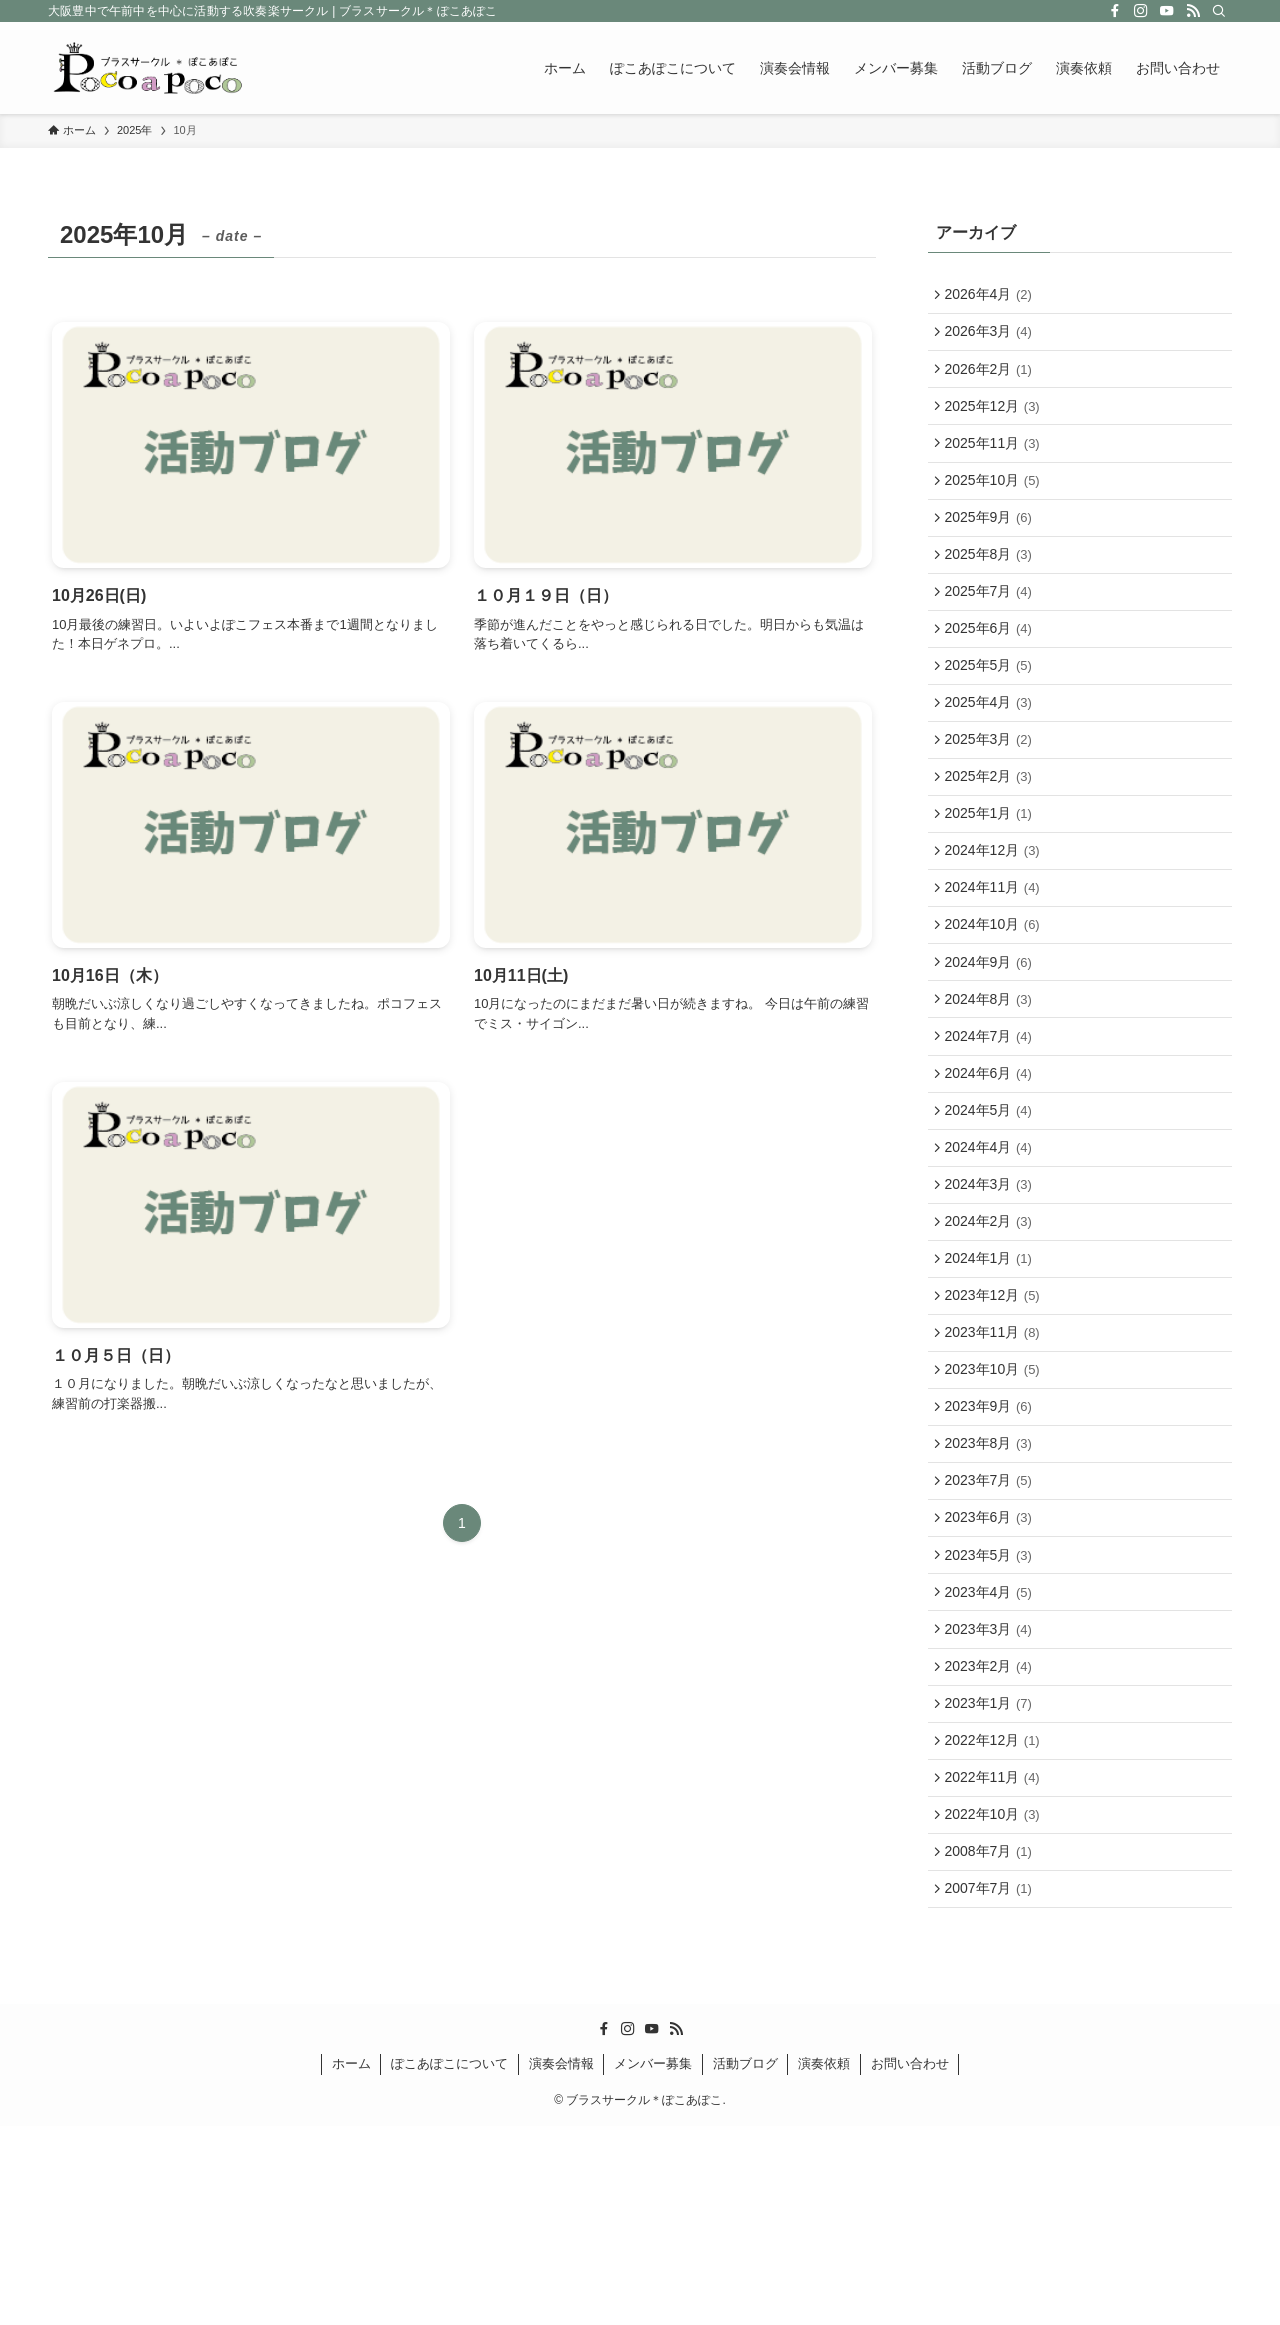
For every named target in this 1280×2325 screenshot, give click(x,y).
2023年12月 (996, 1420)
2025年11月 (996, 463)
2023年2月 (992, 1836)
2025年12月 (996, 421)
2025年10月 (996, 505)
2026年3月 (992, 338)
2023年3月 (992, 1794)
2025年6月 (992, 671)
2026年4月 (992, 297)
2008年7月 (992, 2044)
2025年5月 (992, 713)
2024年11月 (996, 962)
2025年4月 (992, 754)
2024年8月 (992, 1087)
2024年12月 (996, 921)
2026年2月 (992, 380)
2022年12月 (996, 1919)
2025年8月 (992, 588)
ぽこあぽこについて (449, 2262)
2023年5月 (992, 1711)
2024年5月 (992, 1212)
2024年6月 (992, 1170)
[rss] (1193, 11)
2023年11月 (996, 1461)
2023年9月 (992, 1545)
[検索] (1219, 11)
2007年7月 (992, 2085)
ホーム (351, 2262)
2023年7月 (992, 1628)
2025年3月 (992, 796)
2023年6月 (992, 1669)
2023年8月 (992, 1586)
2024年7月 (992, 1129)
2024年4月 (992, 1253)
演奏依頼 (824, 2262)
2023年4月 (992, 1752)
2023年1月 (992, 1877)
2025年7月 (992, 629)
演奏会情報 (561, 2262)
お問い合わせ (910, 2262)
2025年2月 (992, 837)
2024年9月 (992, 1045)
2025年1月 (992, 879)
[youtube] (1167, 11)
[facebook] (1115, 11)
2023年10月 (996, 1503)
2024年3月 (992, 1295)
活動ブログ (745, 2262)
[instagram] (1141, 11)
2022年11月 (996, 1960)
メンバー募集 (653, 2262)
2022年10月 (996, 2002)
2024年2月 (992, 1337)
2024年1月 (992, 1378)
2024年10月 (996, 1004)
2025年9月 (992, 546)
